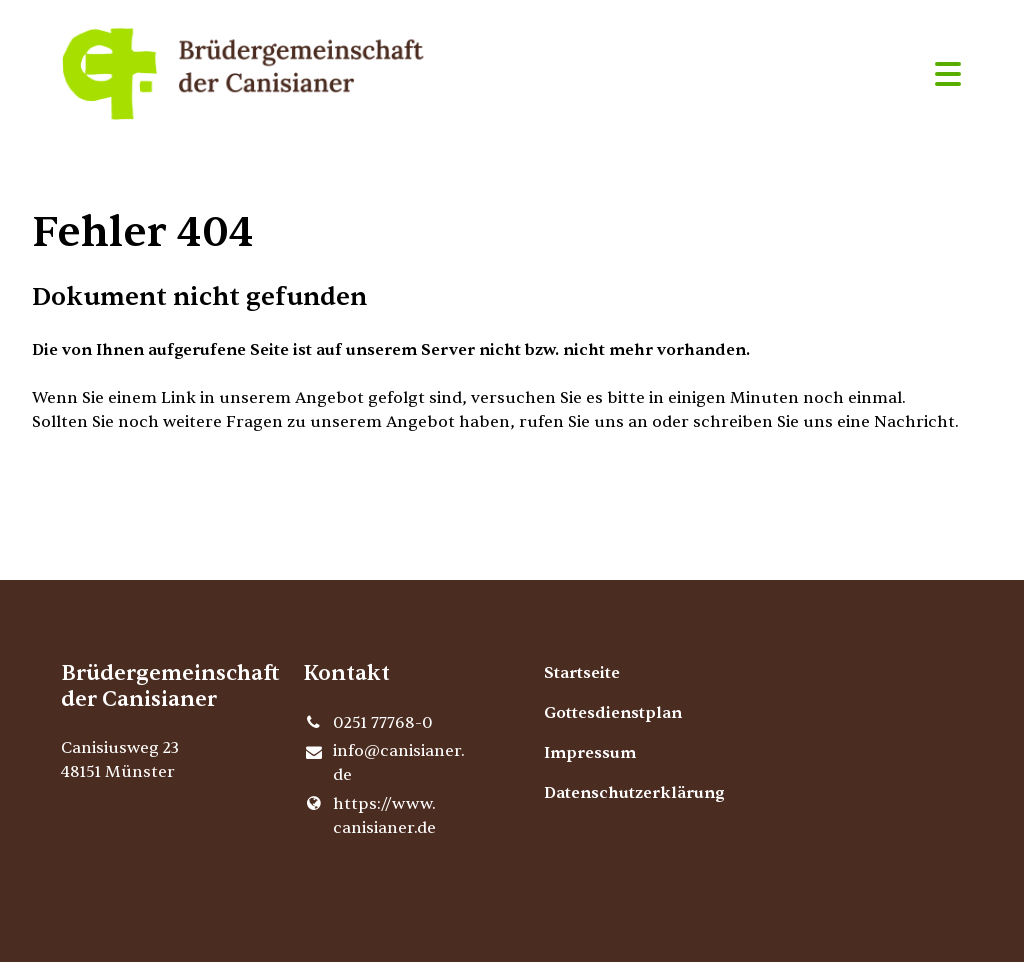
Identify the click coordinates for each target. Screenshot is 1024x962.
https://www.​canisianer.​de (369, 816)
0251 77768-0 (368, 723)
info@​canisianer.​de (384, 764)
